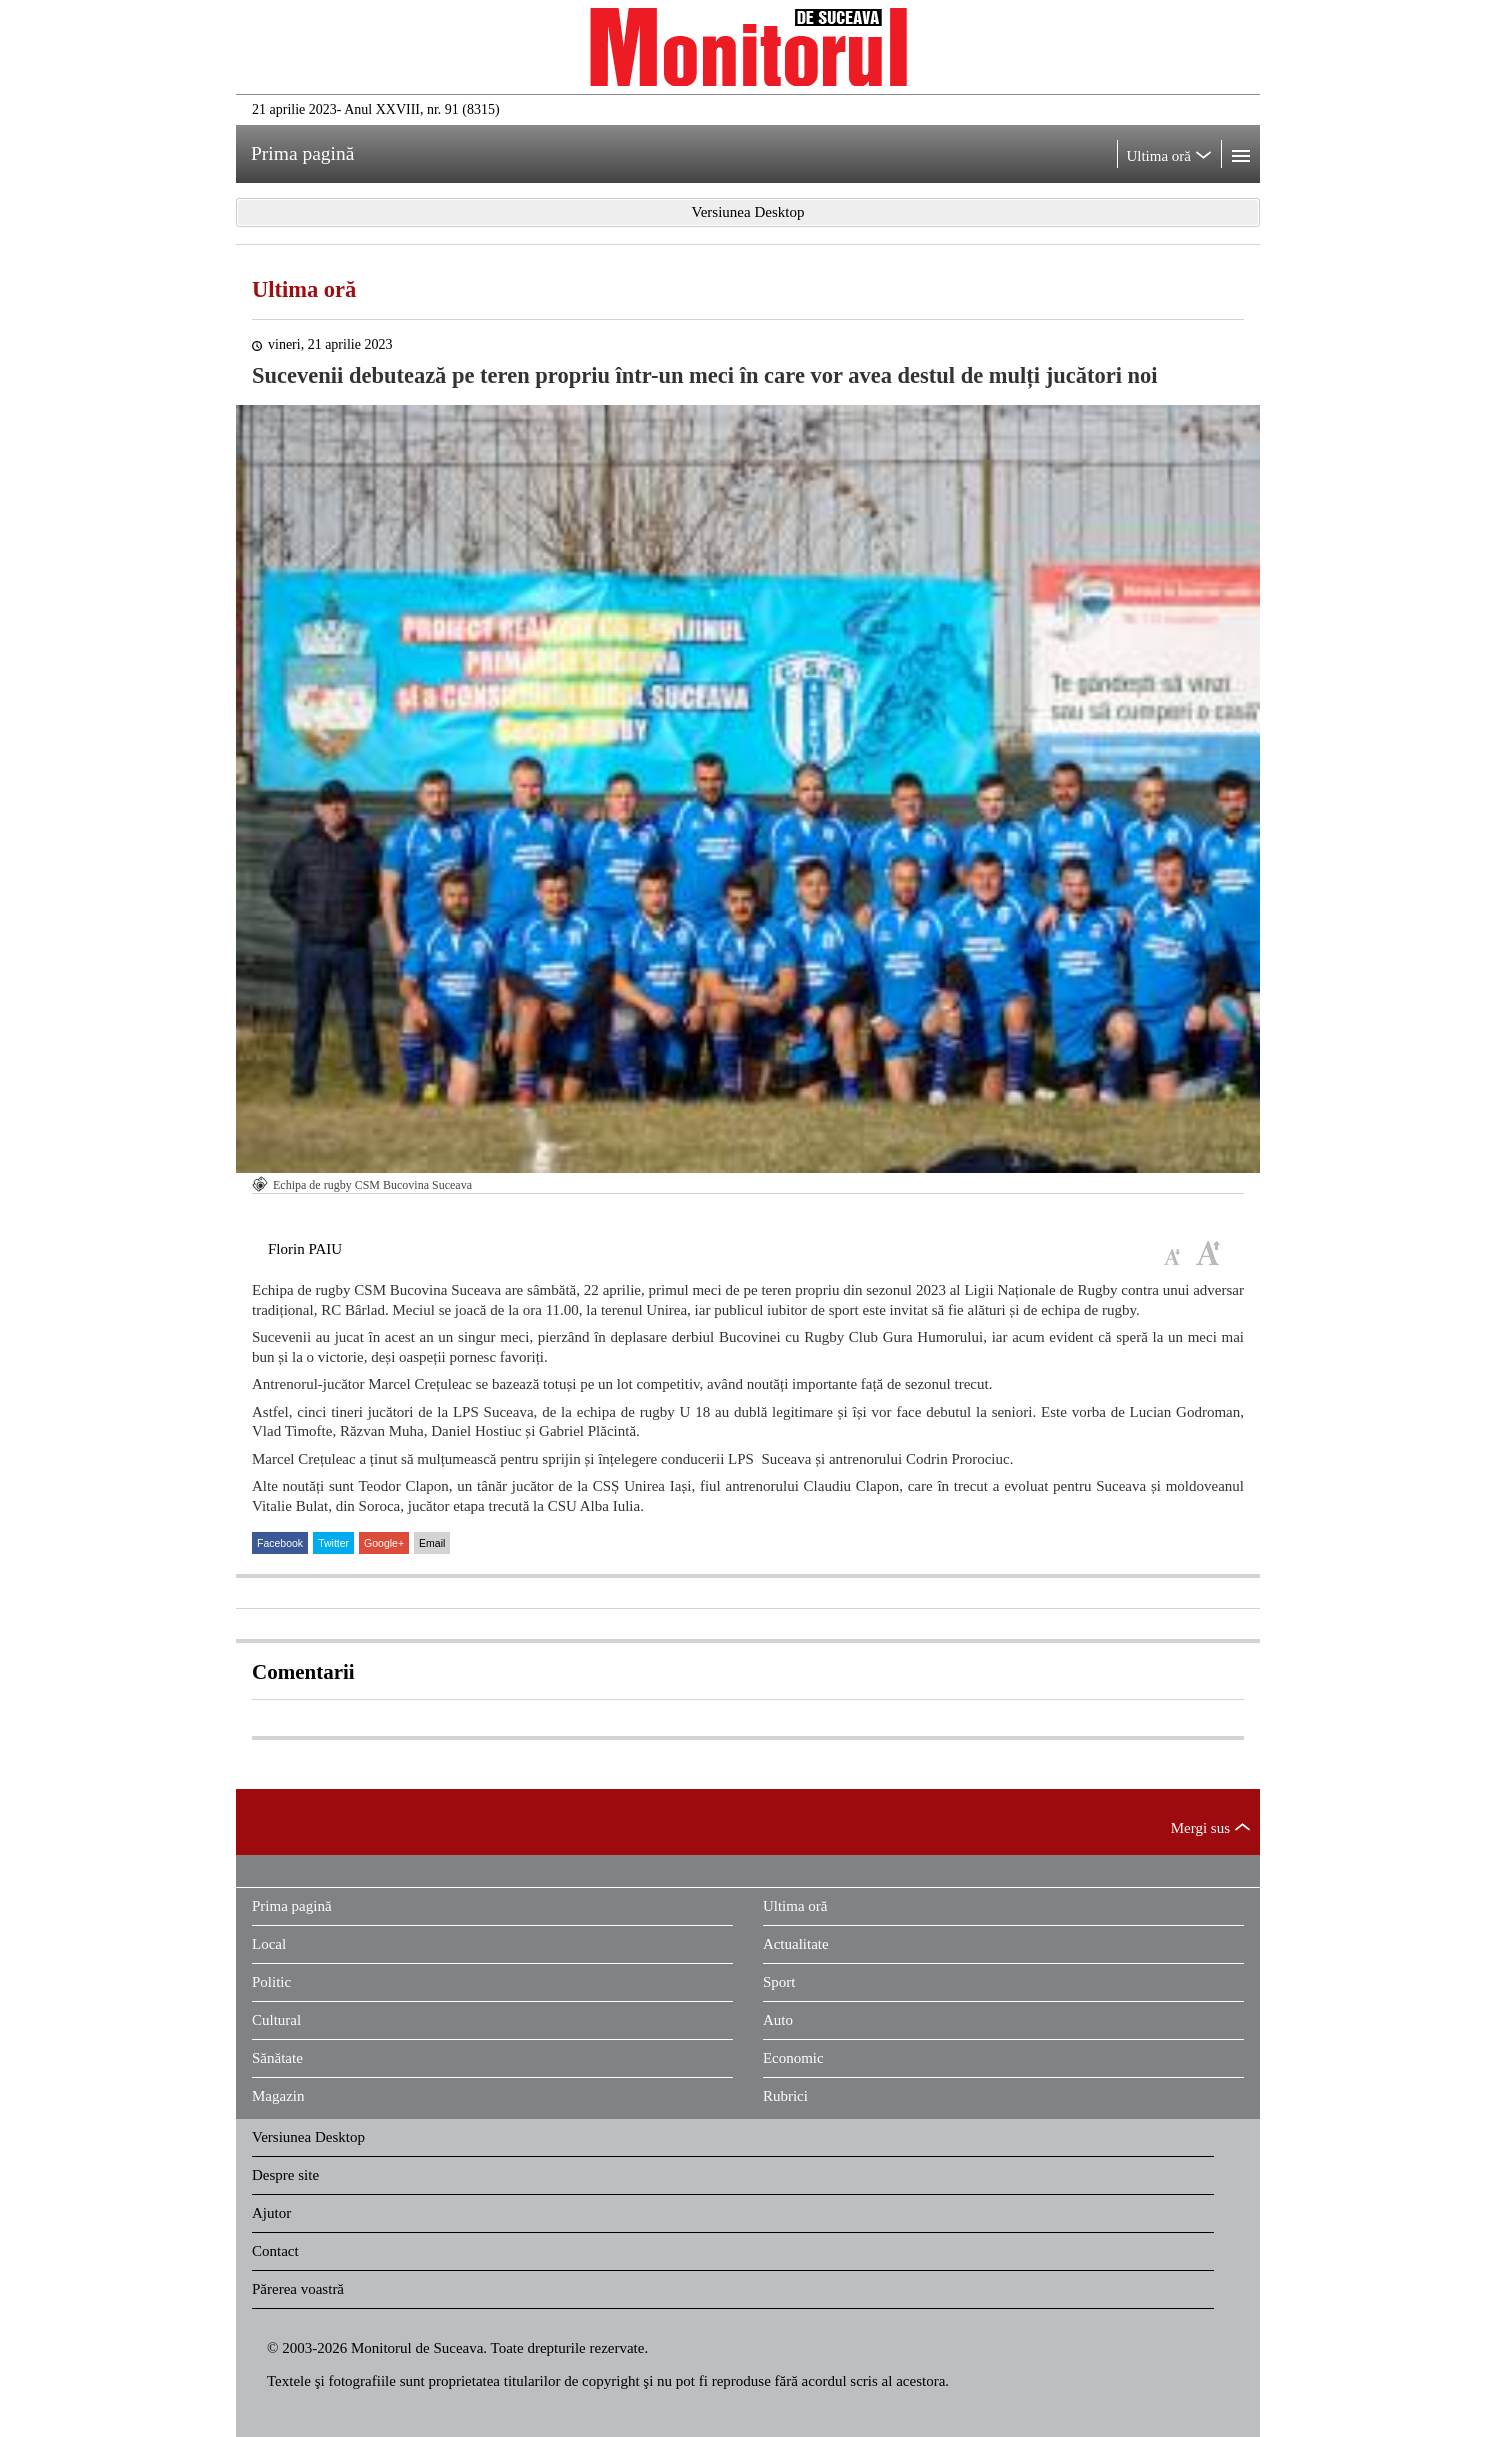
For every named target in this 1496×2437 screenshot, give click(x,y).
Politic (271, 1982)
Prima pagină (292, 1906)
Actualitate (796, 1944)
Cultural (276, 2020)
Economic (793, 2058)
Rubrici (785, 2096)
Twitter (333, 1543)
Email (432, 1543)
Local (269, 1944)
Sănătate (277, 2058)
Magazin (278, 2096)
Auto (778, 2020)
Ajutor (271, 2213)
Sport (779, 1982)
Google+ (384, 1543)
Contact (275, 2251)
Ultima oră (304, 289)
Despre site (285, 2175)
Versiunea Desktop (308, 2137)
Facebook (280, 1543)
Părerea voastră (298, 2289)
